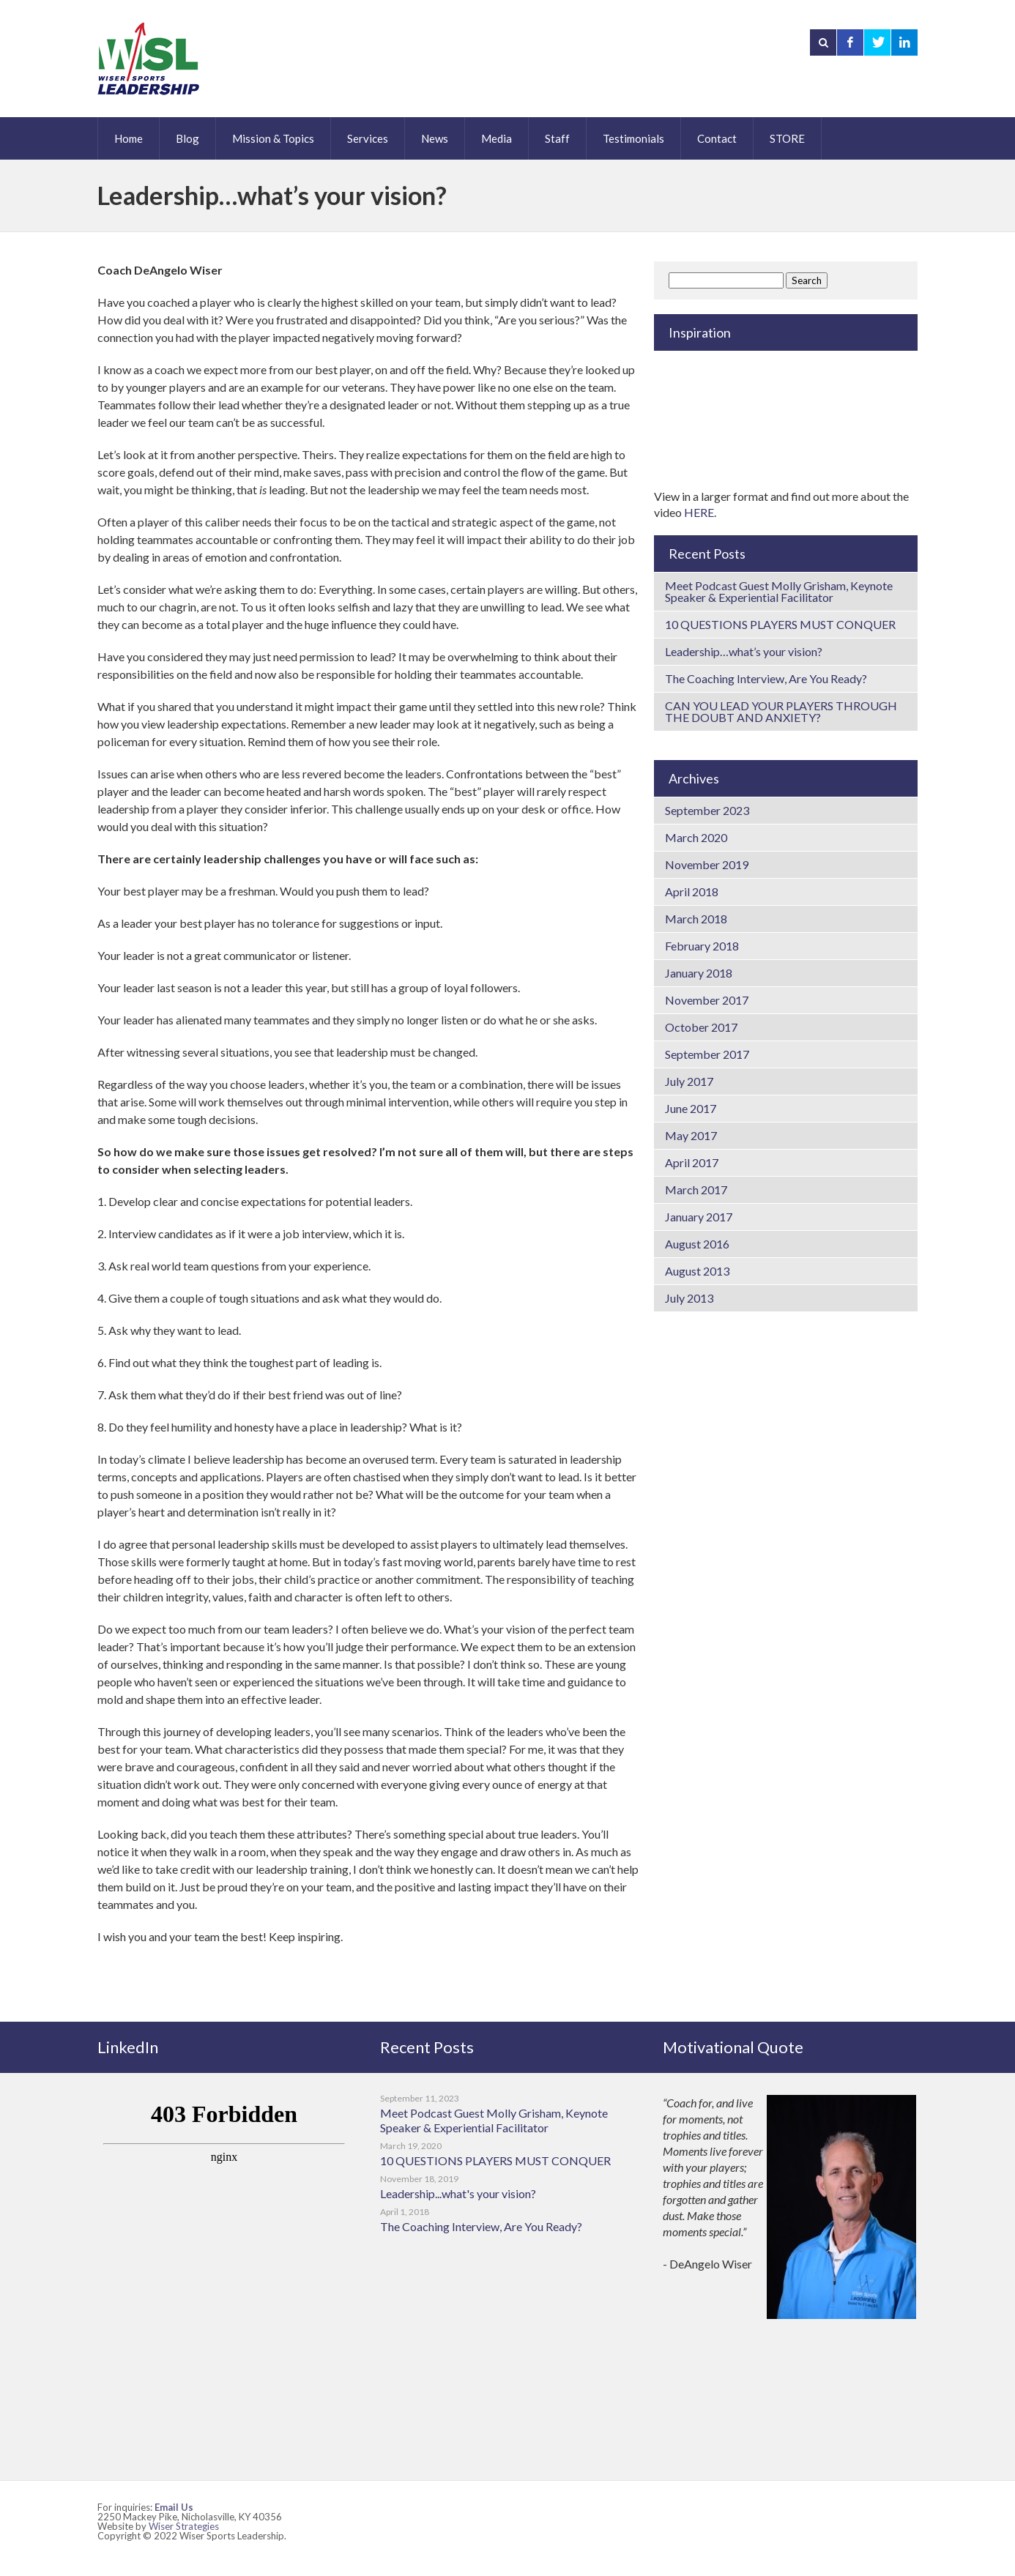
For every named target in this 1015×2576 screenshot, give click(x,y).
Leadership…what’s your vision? (743, 651)
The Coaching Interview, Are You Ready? (766, 678)
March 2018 (696, 919)
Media (496, 138)
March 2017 (696, 1189)
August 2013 (697, 1271)
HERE (699, 512)
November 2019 (706, 864)
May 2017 (691, 1135)
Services (367, 138)
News (434, 138)
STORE (787, 138)
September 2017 (707, 1054)
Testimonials (633, 138)
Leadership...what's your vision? (458, 2193)
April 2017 (691, 1162)
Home (128, 138)
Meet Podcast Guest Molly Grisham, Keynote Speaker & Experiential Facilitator (779, 591)
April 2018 (691, 891)
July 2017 (689, 1081)
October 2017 (701, 1027)
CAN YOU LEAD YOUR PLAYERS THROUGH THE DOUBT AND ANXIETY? (781, 711)
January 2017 (698, 1217)
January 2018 (698, 973)
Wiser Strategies (184, 2526)
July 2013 (689, 1298)
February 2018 (702, 946)
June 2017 (690, 1108)
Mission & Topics (273, 138)
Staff (557, 138)
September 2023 (707, 810)
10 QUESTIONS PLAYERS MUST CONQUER (780, 624)
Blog (187, 138)
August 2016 (697, 1244)
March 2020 (696, 837)
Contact (717, 138)
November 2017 (706, 1000)
